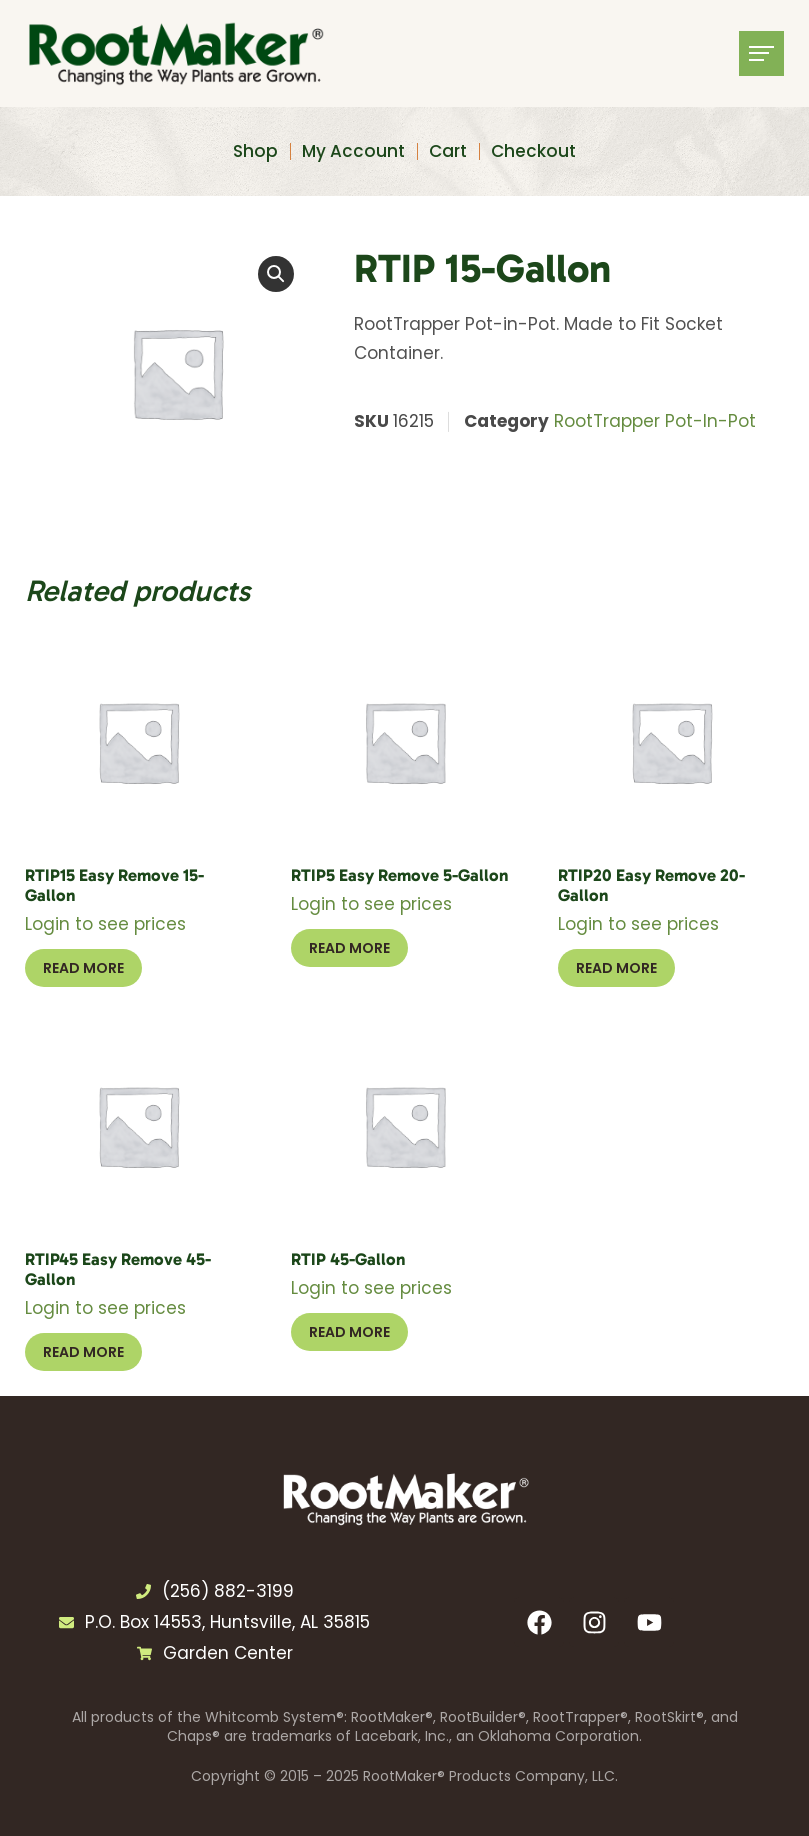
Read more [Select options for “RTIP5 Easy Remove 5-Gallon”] (349, 948)
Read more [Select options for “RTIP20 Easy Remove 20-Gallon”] (616, 968)
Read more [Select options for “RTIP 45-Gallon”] (349, 1332)
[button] (276, 274)
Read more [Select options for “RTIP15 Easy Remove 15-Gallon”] (83, 968)
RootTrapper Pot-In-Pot (655, 421)
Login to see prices (105, 924)
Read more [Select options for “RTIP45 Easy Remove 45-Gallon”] (83, 1352)
